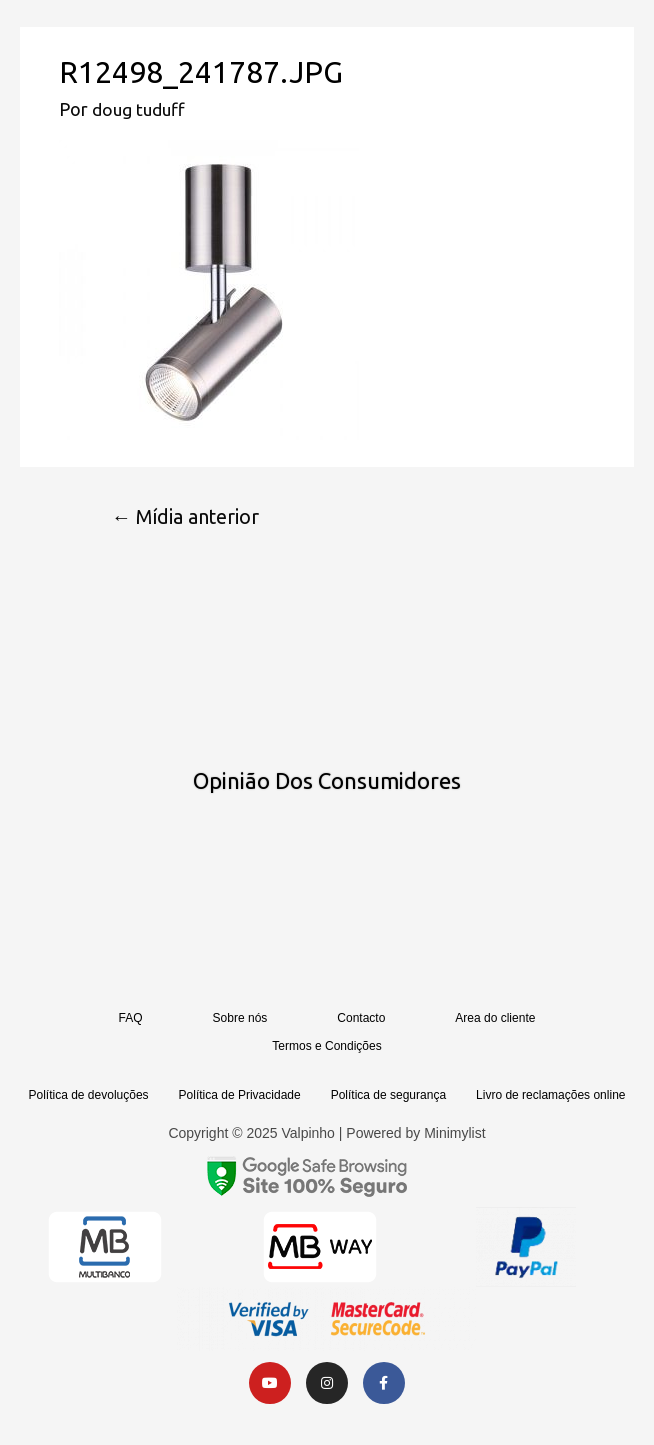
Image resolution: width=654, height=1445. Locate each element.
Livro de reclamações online (550, 1096)
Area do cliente (495, 1019)
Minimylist (454, 1134)
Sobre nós (240, 1019)
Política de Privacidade (240, 1096)
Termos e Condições (326, 1047)
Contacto (361, 1019)
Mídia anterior (189, 517)
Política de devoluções (89, 1096)
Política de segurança (388, 1096)
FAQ (131, 1019)
